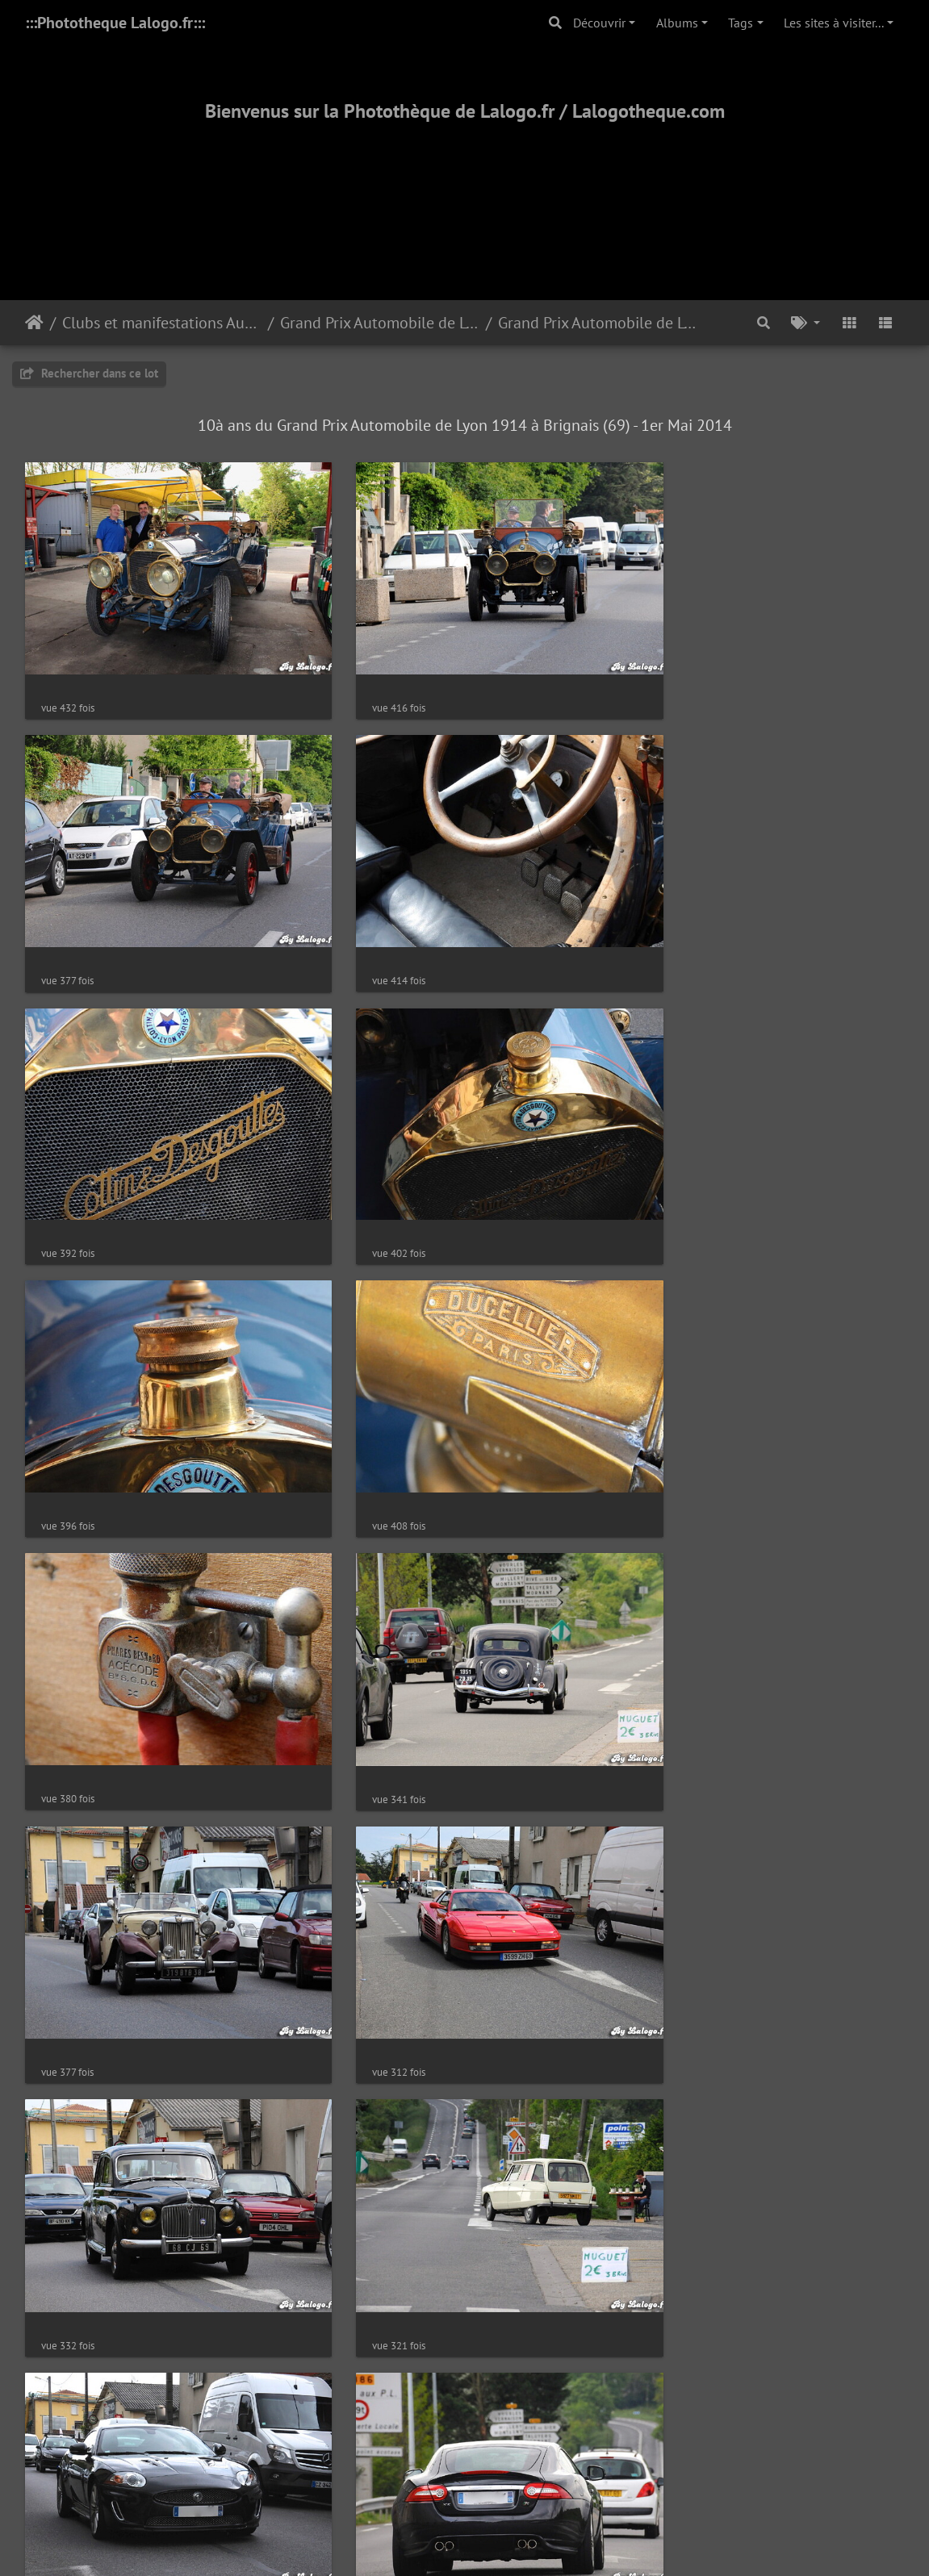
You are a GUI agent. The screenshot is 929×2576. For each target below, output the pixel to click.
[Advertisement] (465, 191)
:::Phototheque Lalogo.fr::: (115, 22)
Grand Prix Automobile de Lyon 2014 (597, 322)
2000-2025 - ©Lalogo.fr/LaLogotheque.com (464, 2510)
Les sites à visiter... (834, 23)
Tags (740, 23)
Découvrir (599, 23)
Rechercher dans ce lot (89, 373)
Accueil (34, 323)
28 (520, 2273)
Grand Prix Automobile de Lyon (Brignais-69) (379, 322)
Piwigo (501, 2335)
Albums (677, 23)
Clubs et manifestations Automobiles (162, 322)
